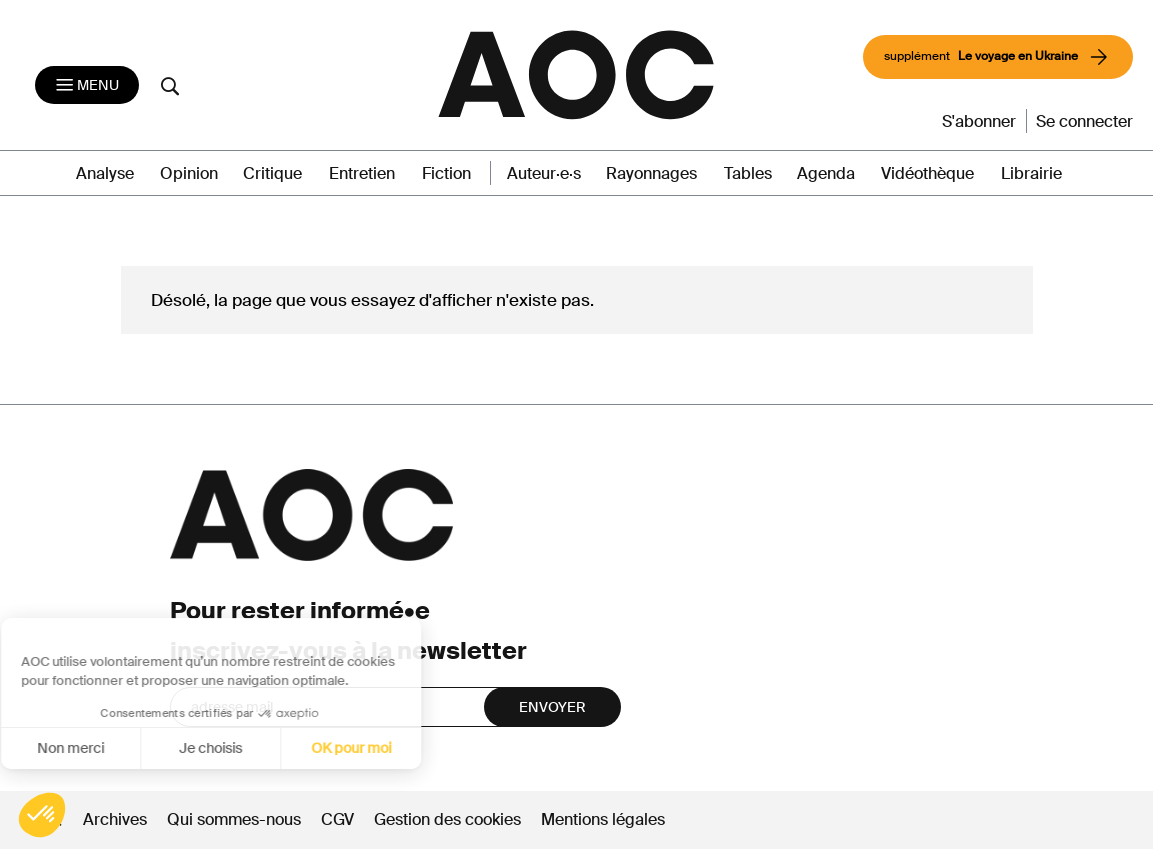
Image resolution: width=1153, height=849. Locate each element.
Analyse (105, 173)
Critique (272, 173)
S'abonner (979, 121)
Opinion (189, 173)
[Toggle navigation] (87, 85)
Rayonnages (651, 173)
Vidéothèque (927, 173)
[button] (42, 815)
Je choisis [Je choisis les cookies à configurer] (93, 748)
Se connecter (1084, 121)
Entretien (362, 173)
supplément (998, 57)
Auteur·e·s (544, 173)
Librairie (1031, 173)
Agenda (826, 173)
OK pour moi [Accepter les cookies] (234, 748)
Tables (748, 173)
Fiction (446, 173)
